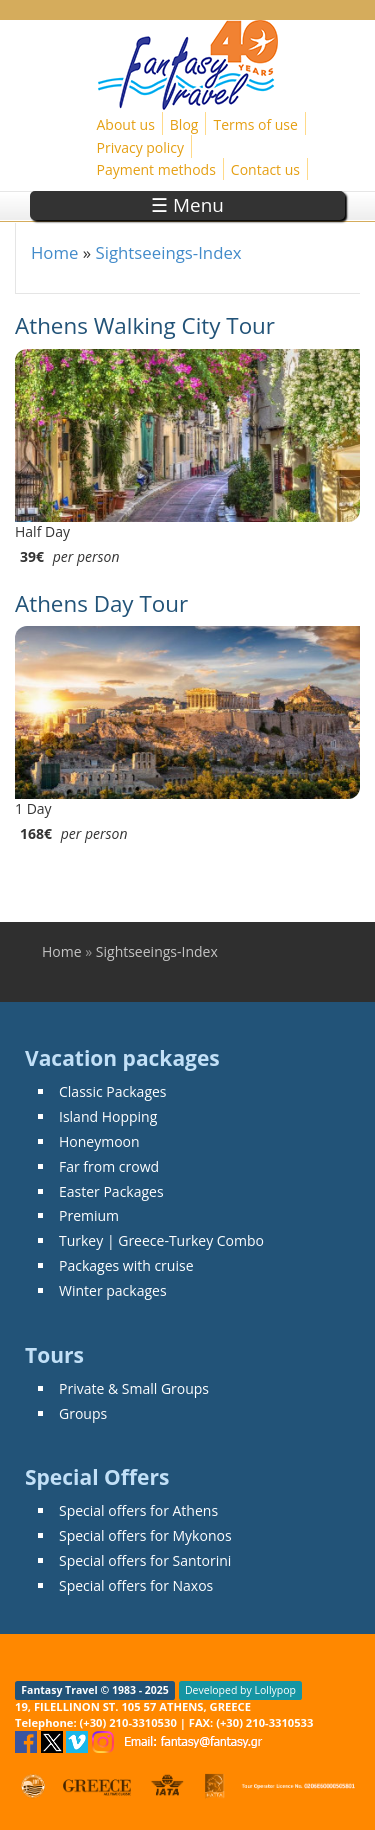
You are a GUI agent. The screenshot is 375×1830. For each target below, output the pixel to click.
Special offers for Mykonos (145, 1535)
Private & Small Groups (134, 1388)
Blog (184, 124)
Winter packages (113, 1290)
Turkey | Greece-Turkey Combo (161, 1240)
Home (54, 252)
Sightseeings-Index (168, 252)
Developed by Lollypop (240, 1690)
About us (126, 124)
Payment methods (156, 169)
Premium (89, 1215)
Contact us (265, 169)
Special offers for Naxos (136, 1585)
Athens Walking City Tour (145, 325)
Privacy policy (141, 147)
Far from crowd (109, 1166)
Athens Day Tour (101, 603)
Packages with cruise (126, 1265)
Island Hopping (108, 1116)
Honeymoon (99, 1141)
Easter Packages (111, 1191)
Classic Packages (113, 1091)
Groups (83, 1413)
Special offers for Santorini (145, 1560)
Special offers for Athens (138, 1510)
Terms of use (255, 124)
